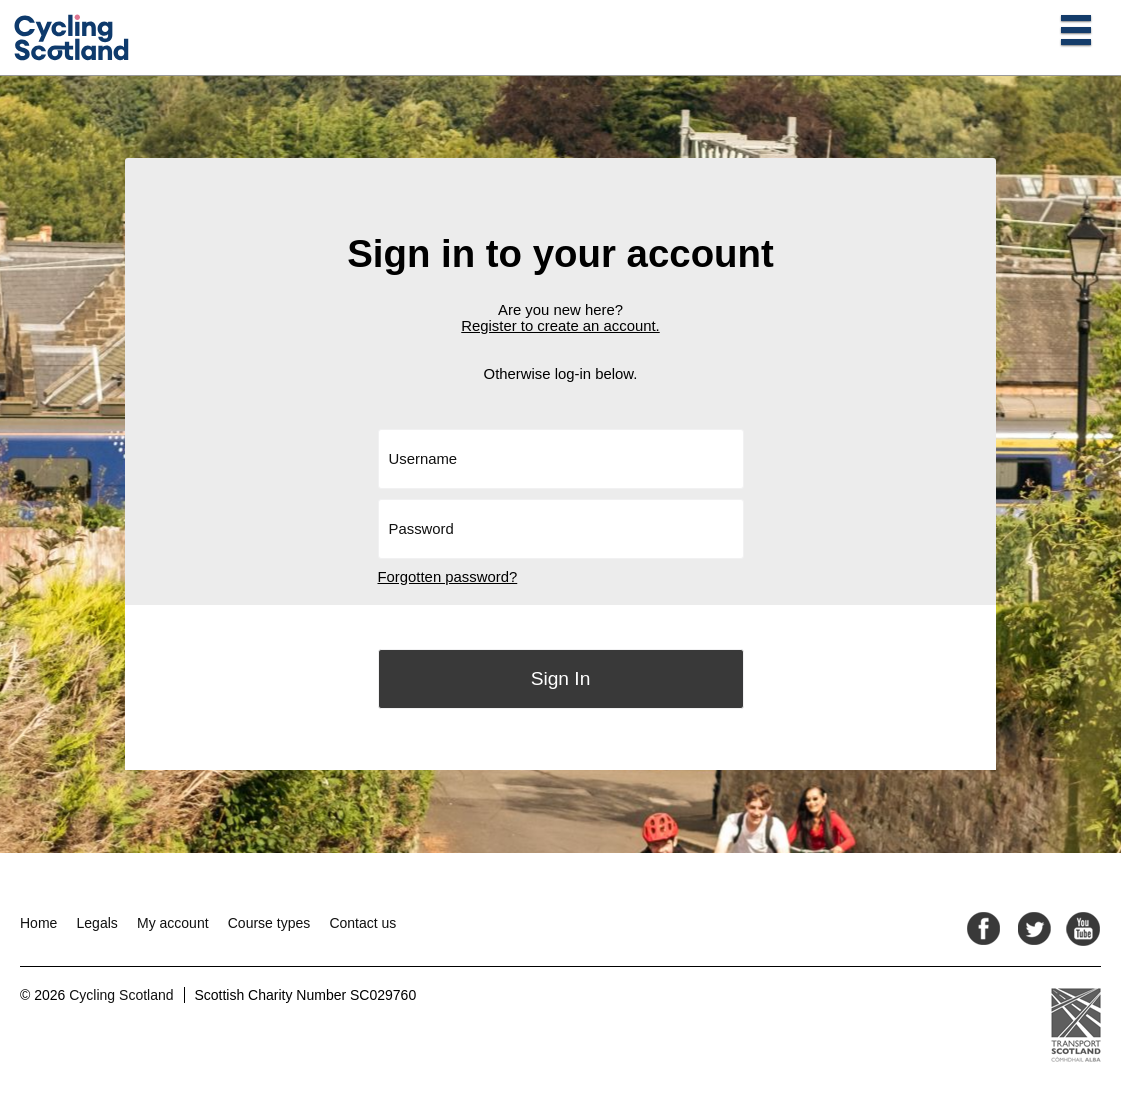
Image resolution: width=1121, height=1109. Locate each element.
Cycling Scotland (121, 995)
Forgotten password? (448, 577)
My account (173, 923)
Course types (269, 923)
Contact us (362, 923)
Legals (97, 923)
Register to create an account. (560, 326)
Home (38, 923)
